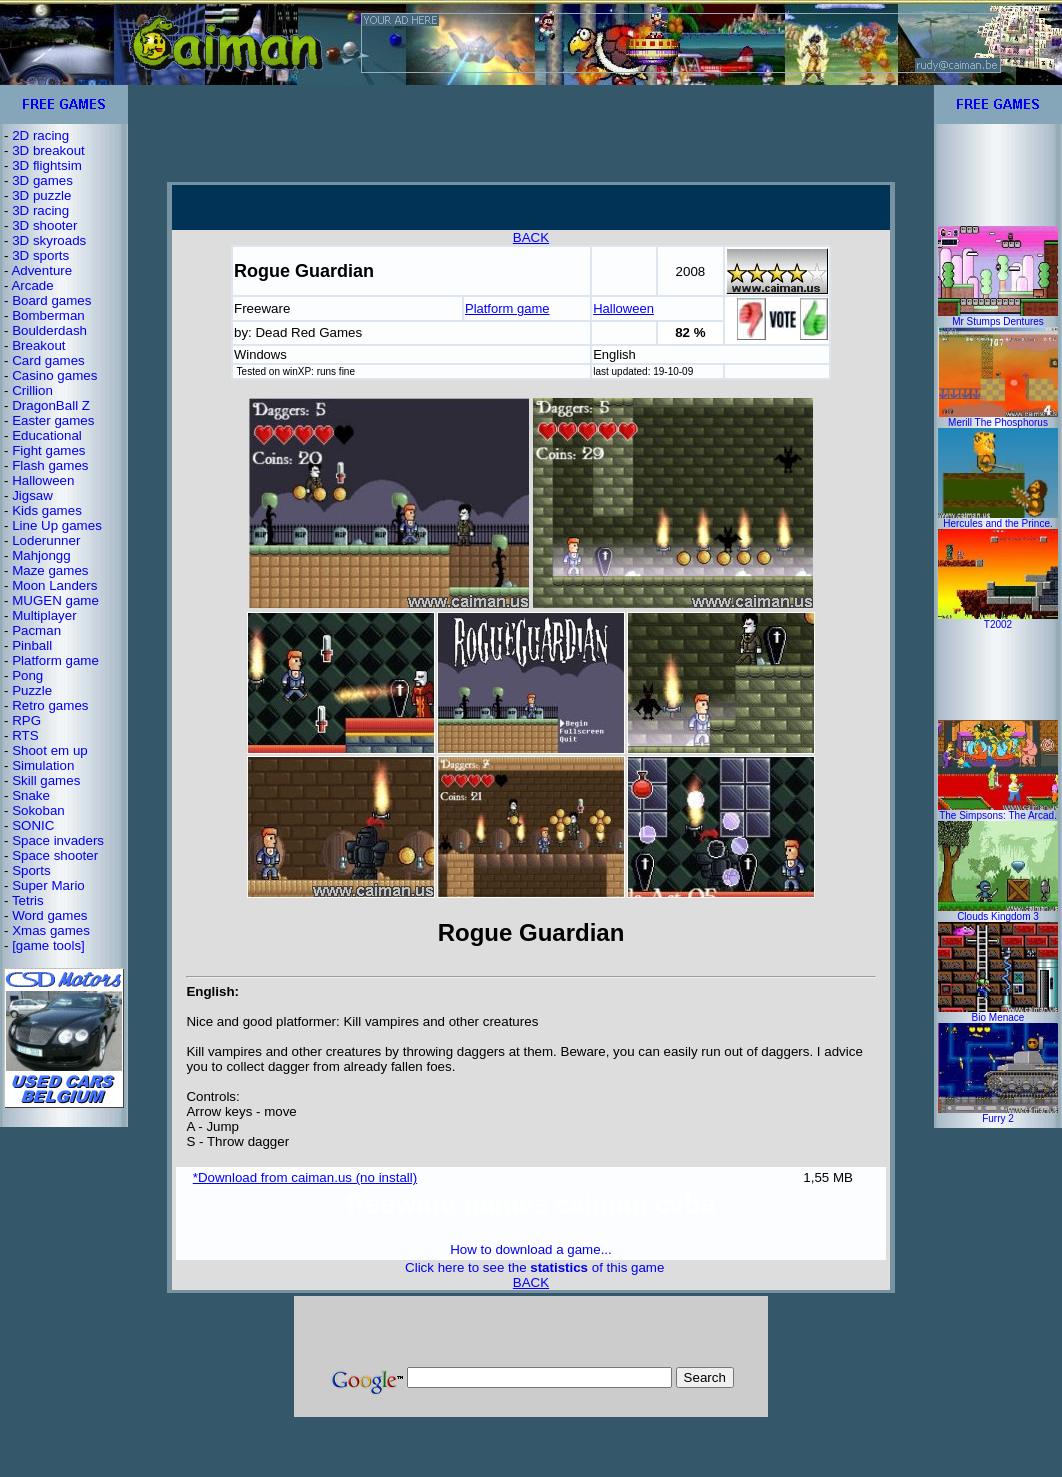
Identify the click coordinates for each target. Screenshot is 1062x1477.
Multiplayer (44, 615)
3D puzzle (41, 195)
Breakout (38, 345)
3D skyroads (49, 240)
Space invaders (58, 840)
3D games (42, 180)
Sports (31, 870)
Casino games (54, 375)
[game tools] (48, 945)
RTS (25, 735)
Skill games (46, 780)
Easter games (53, 420)
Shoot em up (50, 750)
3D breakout (48, 150)
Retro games (50, 705)
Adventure (41, 270)
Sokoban (38, 810)
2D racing (40, 135)
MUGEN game (55, 600)
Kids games (47, 510)
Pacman (36, 630)
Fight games (48, 450)
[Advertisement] (531, 133)
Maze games (50, 570)
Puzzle (32, 690)
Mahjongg (41, 555)
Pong (27, 675)
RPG (26, 720)
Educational (47, 435)
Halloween (43, 480)
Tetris (28, 900)
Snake (31, 795)
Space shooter (55, 855)
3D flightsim (47, 165)
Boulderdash (49, 330)
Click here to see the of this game (534, 1267)
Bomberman (48, 315)
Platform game (55, 660)
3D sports (40, 255)
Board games (51, 300)
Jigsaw (32, 495)
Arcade (32, 285)
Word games (49, 915)
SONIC (33, 825)
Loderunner (46, 540)
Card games (48, 360)
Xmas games (51, 930)
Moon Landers (54, 585)
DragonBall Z (51, 405)
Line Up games (57, 525)
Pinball (32, 645)
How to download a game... (531, 1249)
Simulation (43, 765)
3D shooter (44, 225)
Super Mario (48, 885)
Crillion (32, 390)
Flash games (50, 465)
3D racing (40, 210)
